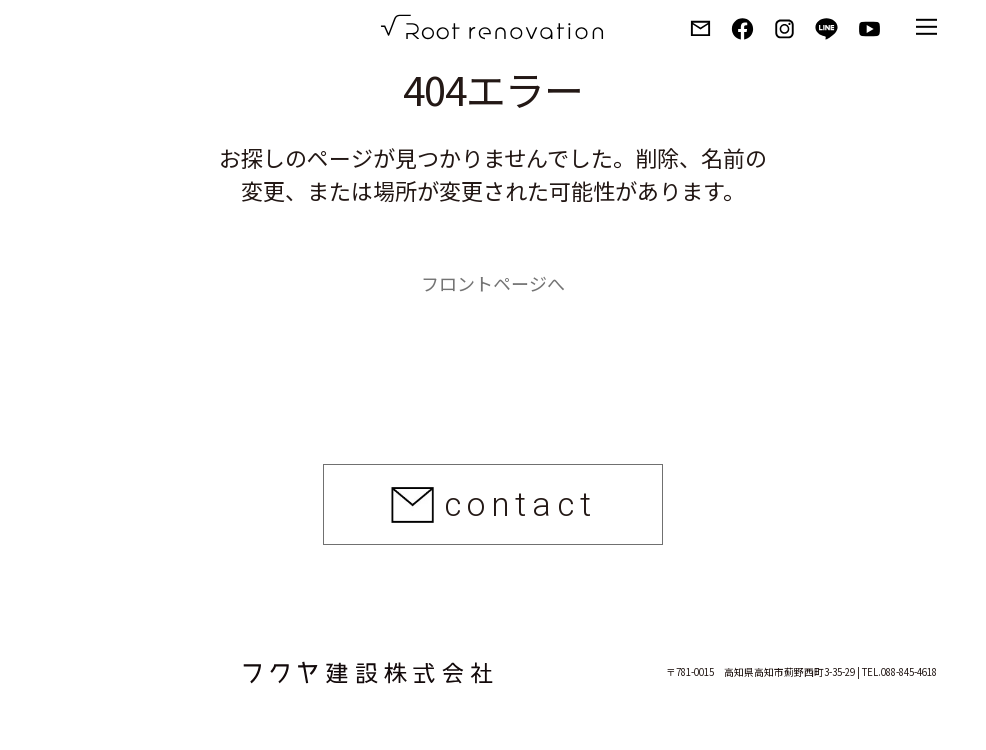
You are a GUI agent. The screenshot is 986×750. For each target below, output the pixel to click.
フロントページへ (493, 283)
